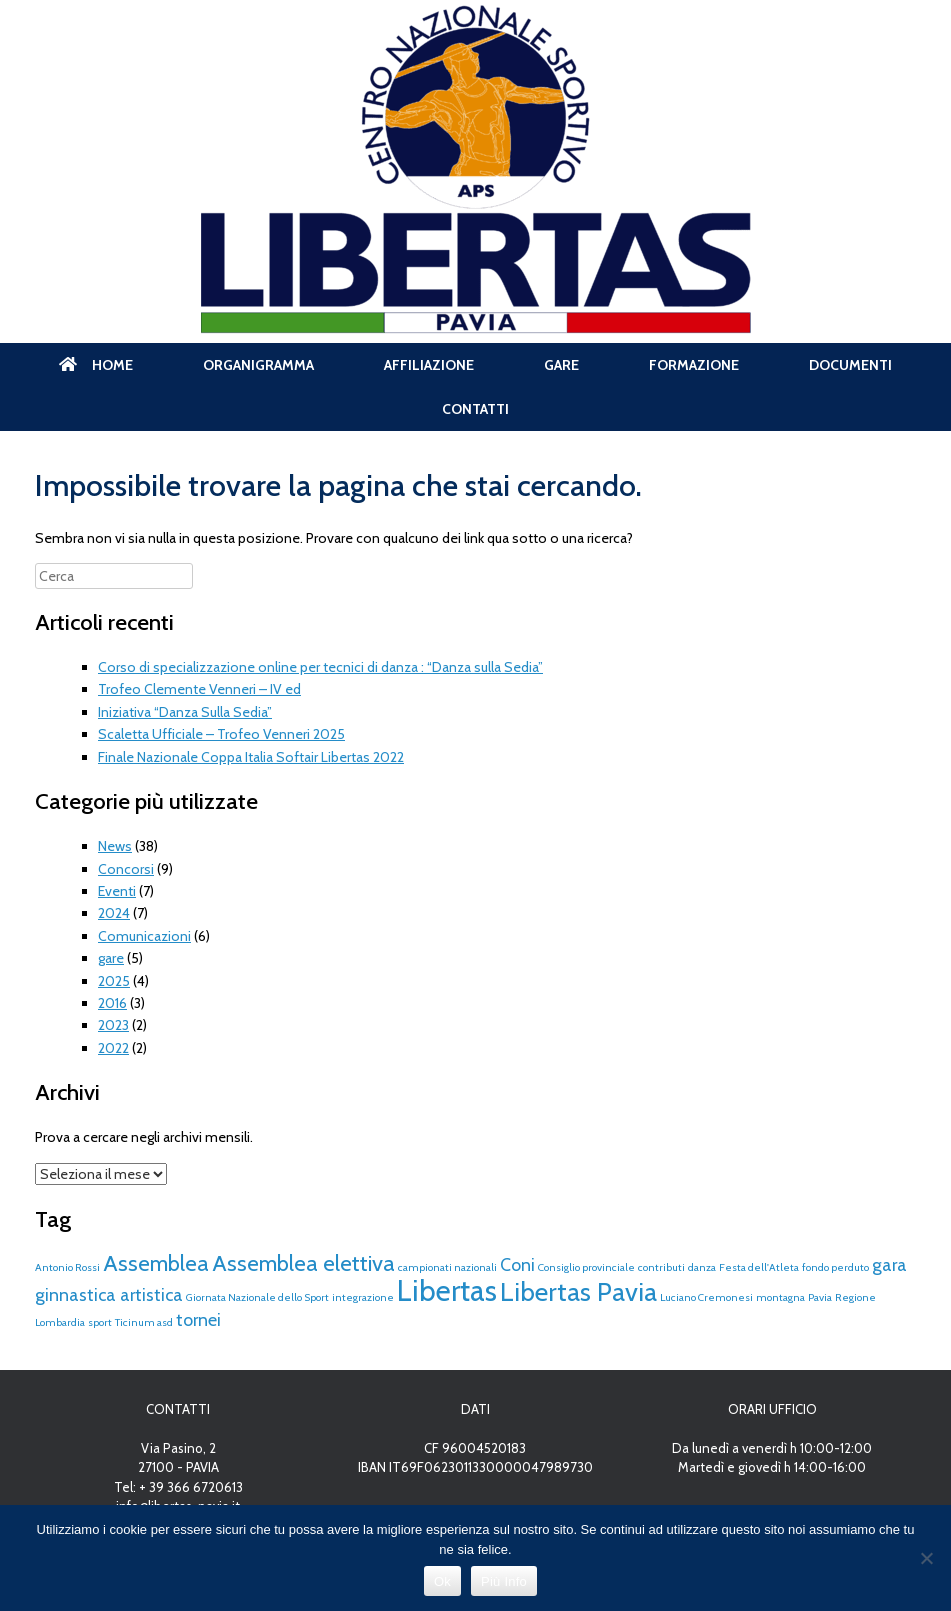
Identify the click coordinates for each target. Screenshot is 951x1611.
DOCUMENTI (850, 365)
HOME (96, 365)
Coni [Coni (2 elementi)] (517, 1264)
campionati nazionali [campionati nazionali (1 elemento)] (447, 1267)
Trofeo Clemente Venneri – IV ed (199, 689)
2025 (114, 981)
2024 (114, 913)
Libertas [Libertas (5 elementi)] (447, 1290)
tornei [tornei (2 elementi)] (198, 1319)
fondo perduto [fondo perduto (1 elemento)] (835, 1267)
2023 (113, 1025)
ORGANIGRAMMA (258, 365)
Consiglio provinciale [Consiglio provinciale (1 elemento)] (586, 1267)
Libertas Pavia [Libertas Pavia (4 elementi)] (578, 1292)
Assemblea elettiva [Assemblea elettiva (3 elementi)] (303, 1263)
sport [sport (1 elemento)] (100, 1322)
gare (111, 958)
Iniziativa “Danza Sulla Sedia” (185, 712)
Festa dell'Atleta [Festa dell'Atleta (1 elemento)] (759, 1267)
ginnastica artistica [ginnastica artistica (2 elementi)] (109, 1294)
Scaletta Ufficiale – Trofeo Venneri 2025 (221, 734)
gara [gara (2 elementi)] (889, 1264)
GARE (561, 365)
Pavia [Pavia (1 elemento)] (820, 1297)
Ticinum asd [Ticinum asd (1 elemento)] (144, 1322)
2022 (113, 1048)
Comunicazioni (144, 936)
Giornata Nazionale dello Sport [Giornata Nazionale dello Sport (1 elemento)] (257, 1297)
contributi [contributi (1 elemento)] (661, 1267)
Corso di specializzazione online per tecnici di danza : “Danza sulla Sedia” (320, 667)
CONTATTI (475, 409)
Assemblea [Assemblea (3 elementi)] (156, 1263)
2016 (112, 1003)
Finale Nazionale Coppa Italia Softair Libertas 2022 (251, 757)
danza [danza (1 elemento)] (702, 1267)
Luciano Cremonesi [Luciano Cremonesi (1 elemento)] (706, 1297)
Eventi (117, 891)
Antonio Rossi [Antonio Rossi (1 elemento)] (67, 1267)
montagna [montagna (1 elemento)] (780, 1297)
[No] (926, 1558)
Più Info (504, 1581)
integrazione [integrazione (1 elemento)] (363, 1297)
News (115, 846)
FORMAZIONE (694, 365)
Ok (442, 1581)
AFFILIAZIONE (429, 365)
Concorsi (126, 869)
